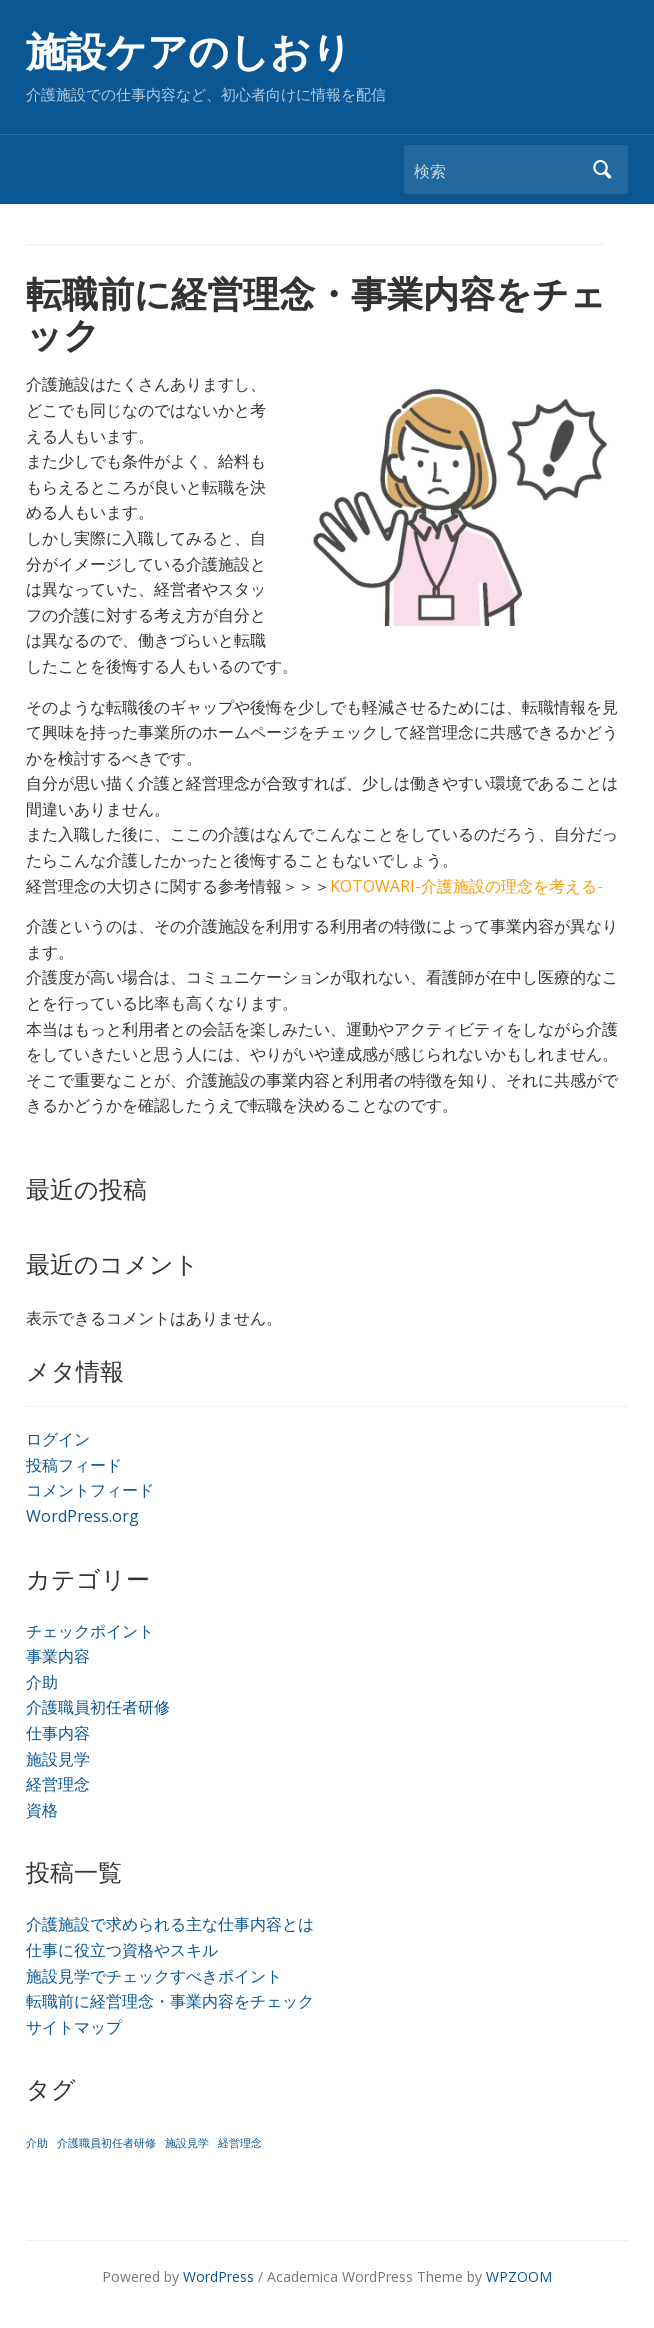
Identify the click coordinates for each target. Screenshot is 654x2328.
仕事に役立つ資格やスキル (122, 1950)
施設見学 (58, 1759)
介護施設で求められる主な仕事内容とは (170, 1924)
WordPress (218, 2276)
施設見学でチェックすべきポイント (154, 1976)
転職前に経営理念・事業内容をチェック (170, 2001)
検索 (603, 169)
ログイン (58, 1439)
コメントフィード (90, 1490)
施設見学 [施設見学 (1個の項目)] (187, 2143)
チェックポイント (90, 1631)
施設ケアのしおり (189, 52)
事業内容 (58, 1656)
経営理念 (58, 1784)
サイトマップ (74, 2027)
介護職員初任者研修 (98, 1707)
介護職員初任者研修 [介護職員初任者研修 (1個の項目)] (106, 2143)
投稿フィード (74, 1465)
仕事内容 (58, 1733)
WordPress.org (82, 1516)
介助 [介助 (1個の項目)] (37, 2143)
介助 (42, 1682)
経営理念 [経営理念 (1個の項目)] (240, 2143)
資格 (42, 1810)
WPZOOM (519, 2276)
